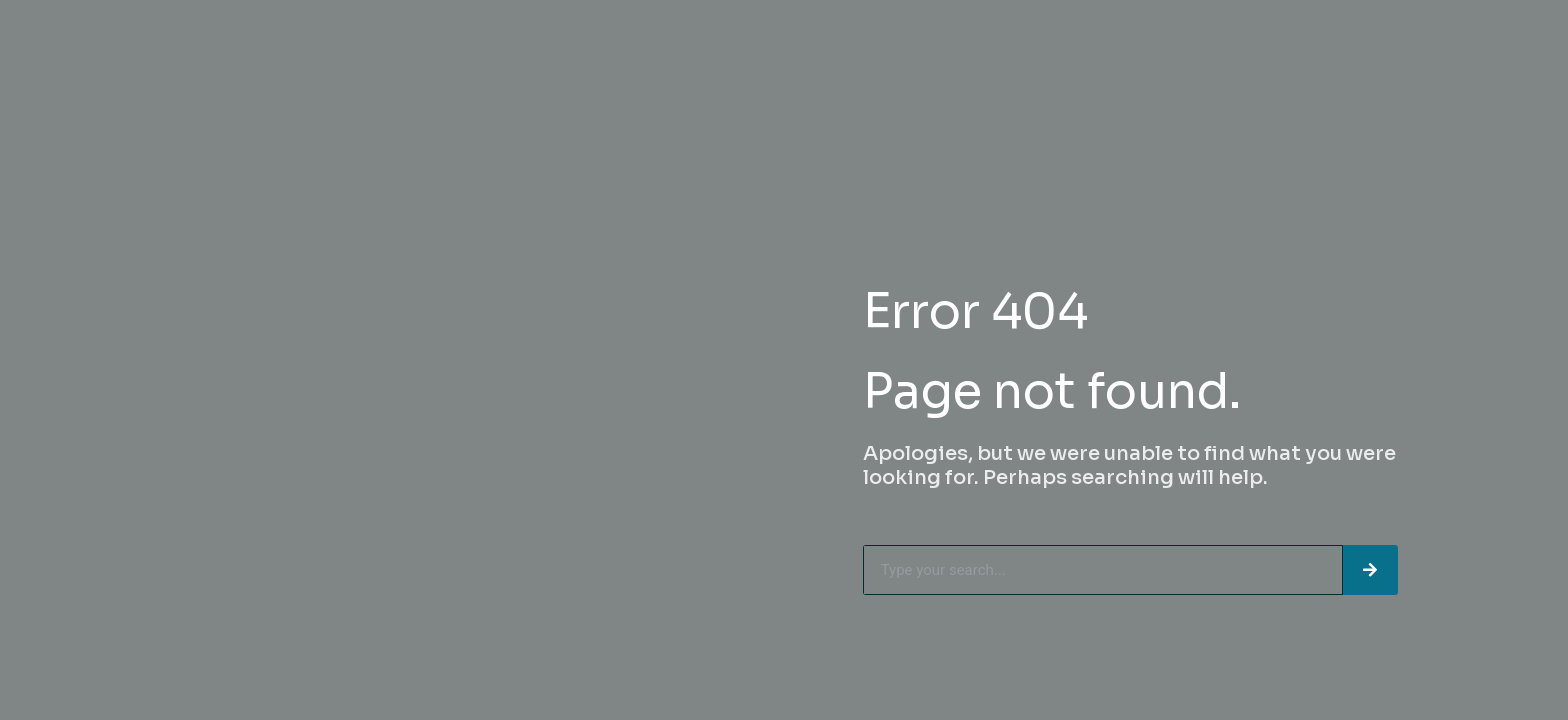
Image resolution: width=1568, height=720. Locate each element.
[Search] (1370, 570)
